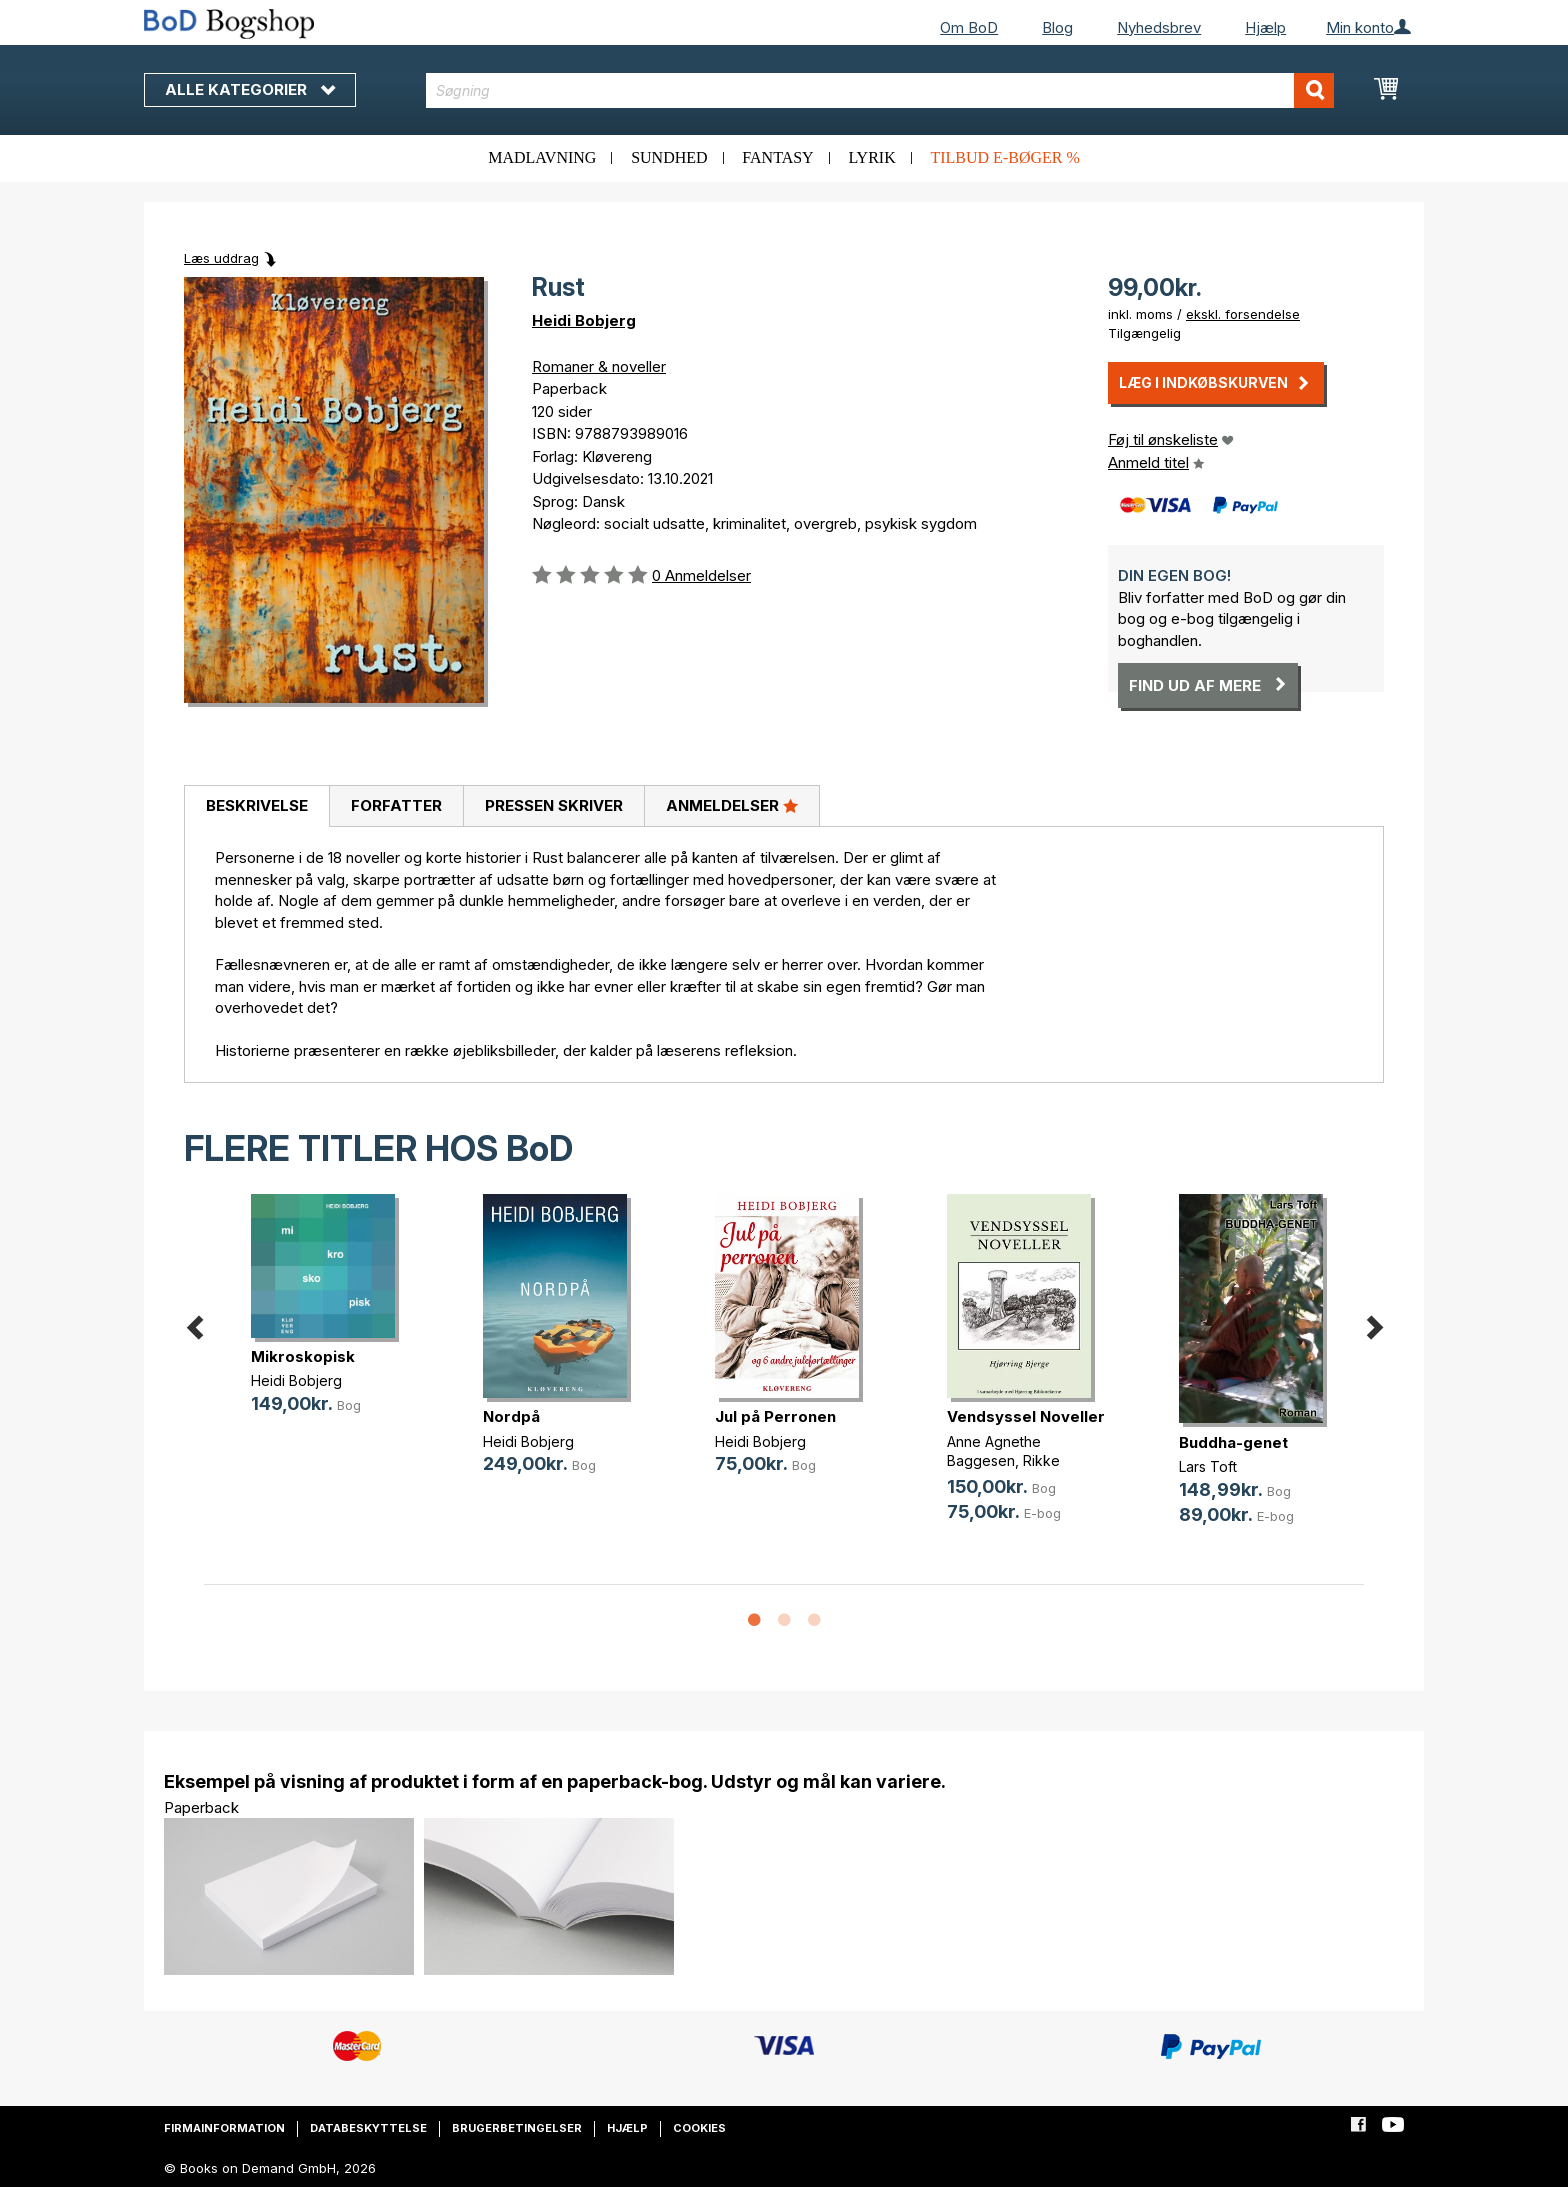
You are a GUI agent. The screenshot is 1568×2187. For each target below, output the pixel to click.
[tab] (256, 807)
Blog (1057, 27)
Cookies (699, 2128)
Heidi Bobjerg (584, 320)
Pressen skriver (554, 805)
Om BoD (969, 27)
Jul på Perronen (775, 1416)
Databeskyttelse (368, 2128)
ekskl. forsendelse (1243, 314)
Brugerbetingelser (517, 2128)
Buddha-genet (1233, 1442)
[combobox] (880, 90)
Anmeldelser (732, 805)
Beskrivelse (257, 805)
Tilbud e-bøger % (1004, 157)
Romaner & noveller (599, 366)
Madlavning (542, 157)
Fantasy (777, 157)
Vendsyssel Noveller (1026, 1416)
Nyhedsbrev (1159, 27)
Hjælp (1265, 27)
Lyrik (871, 157)
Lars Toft (1208, 1466)
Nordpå (511, 1416)
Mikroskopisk (303, 1356)
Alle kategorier (250, 89)
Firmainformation (224, 2128)
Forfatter (396, 805)
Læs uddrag (221, 258)
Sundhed (669, 157)
